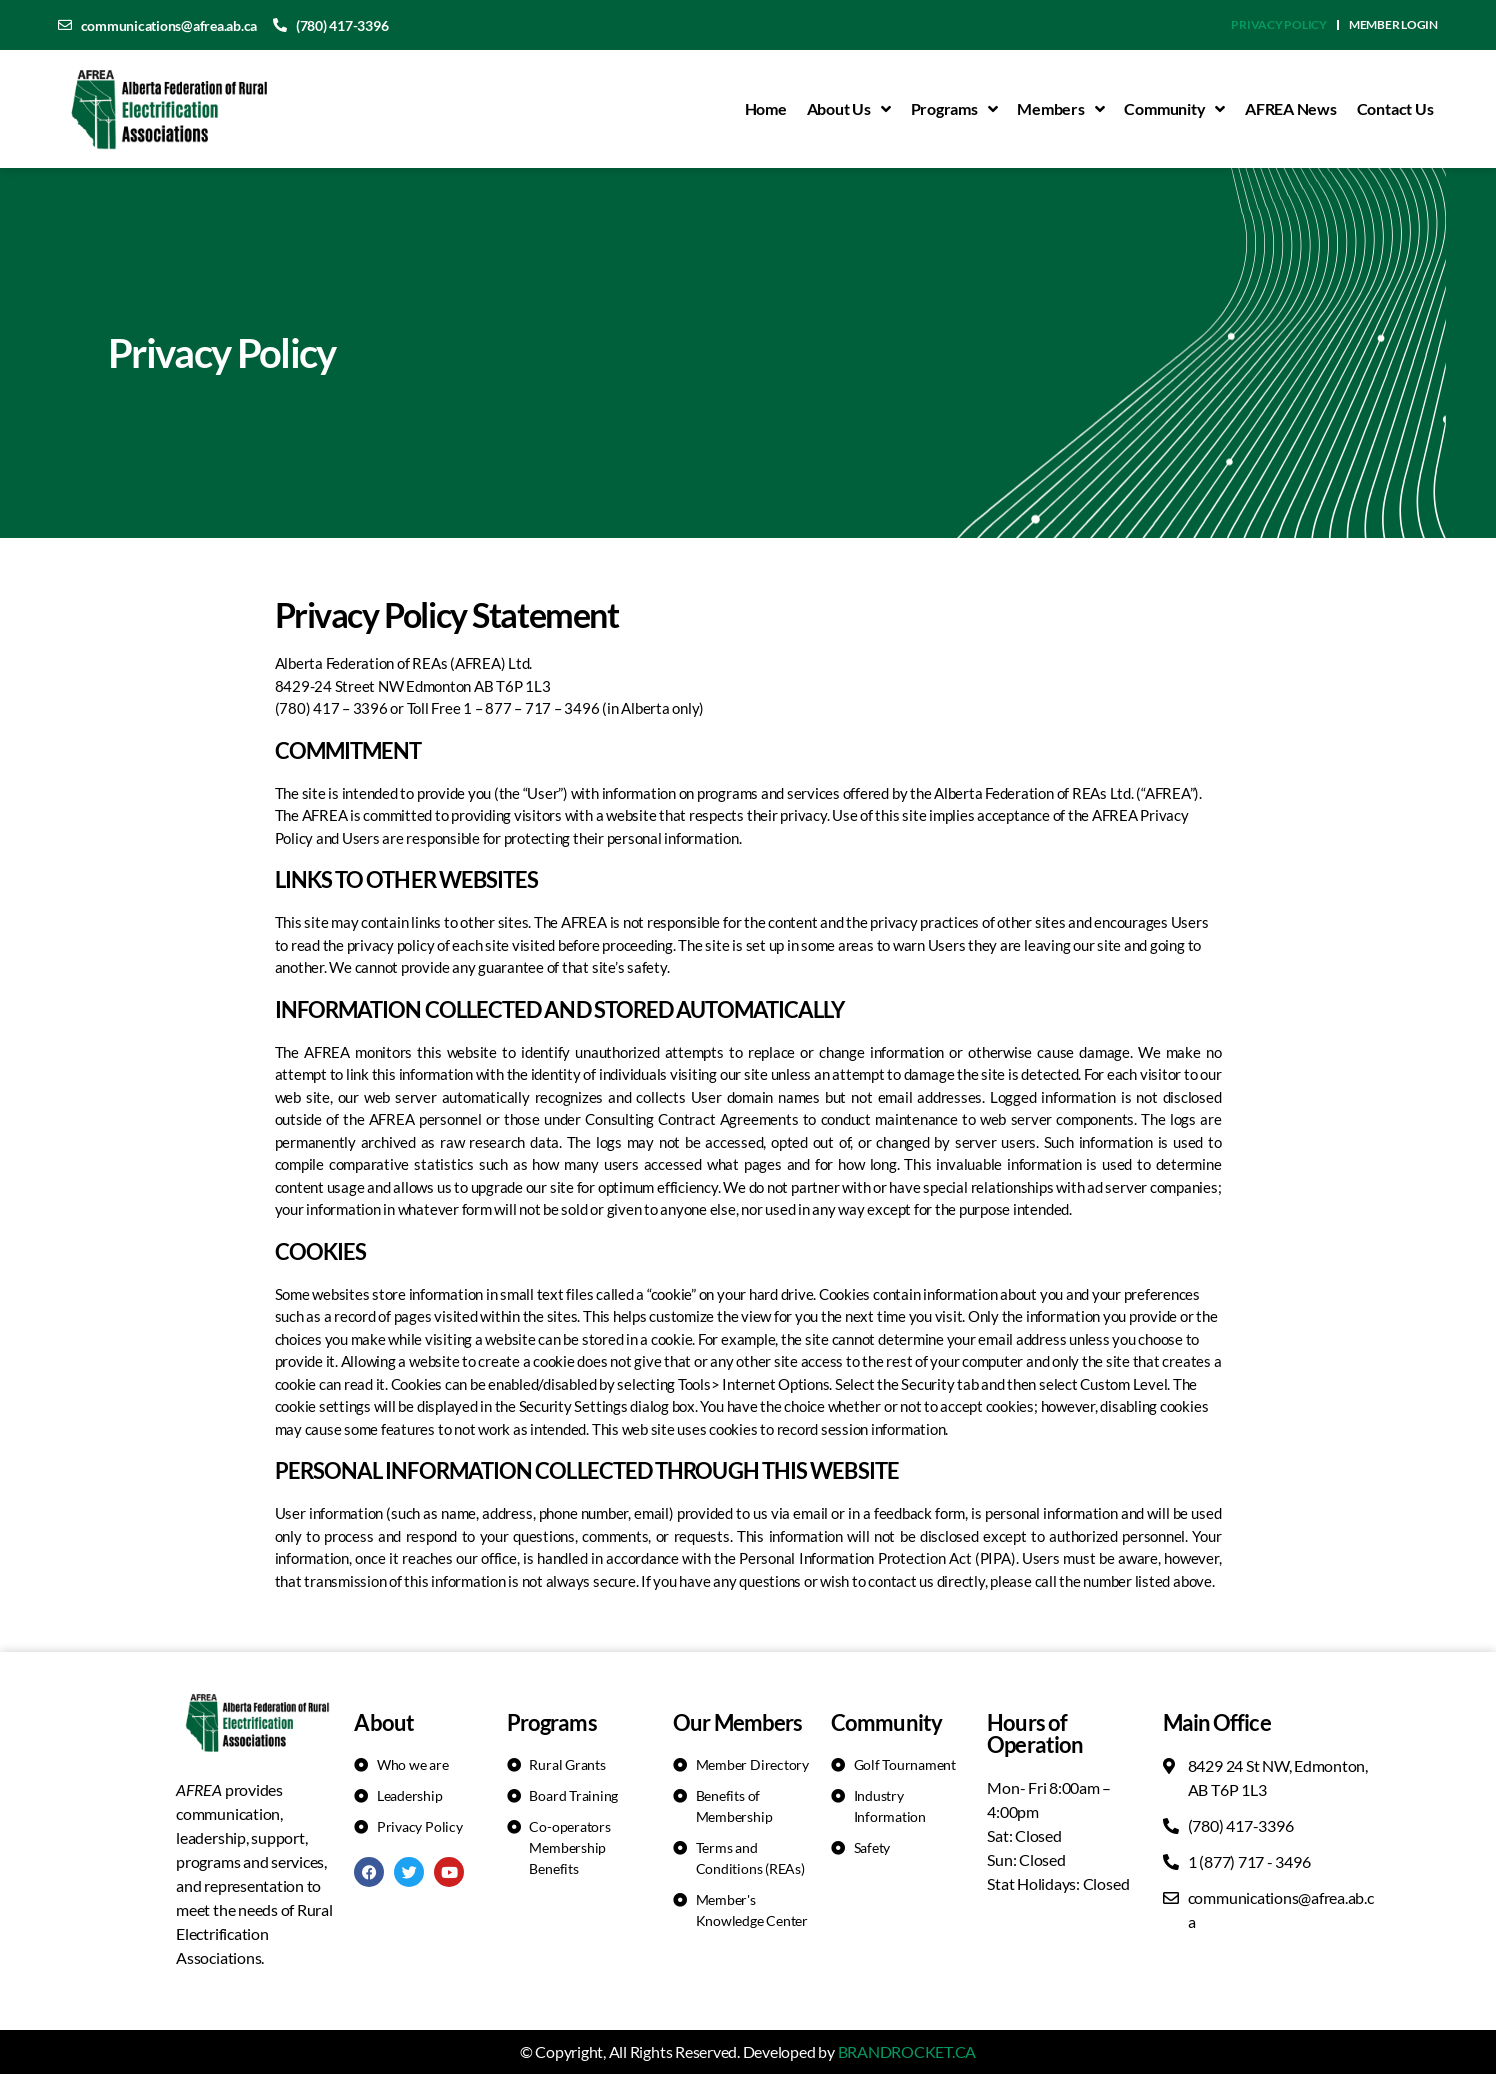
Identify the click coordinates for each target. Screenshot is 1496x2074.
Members (1060, 109)
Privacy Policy (1279, 24)
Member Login (1393, 24)
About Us (849, 109)
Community (1174, 109)
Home (766, 108)
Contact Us (1395, 108)
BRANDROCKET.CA (907, 2051)
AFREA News (1291, 108)
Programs (954, 109)
